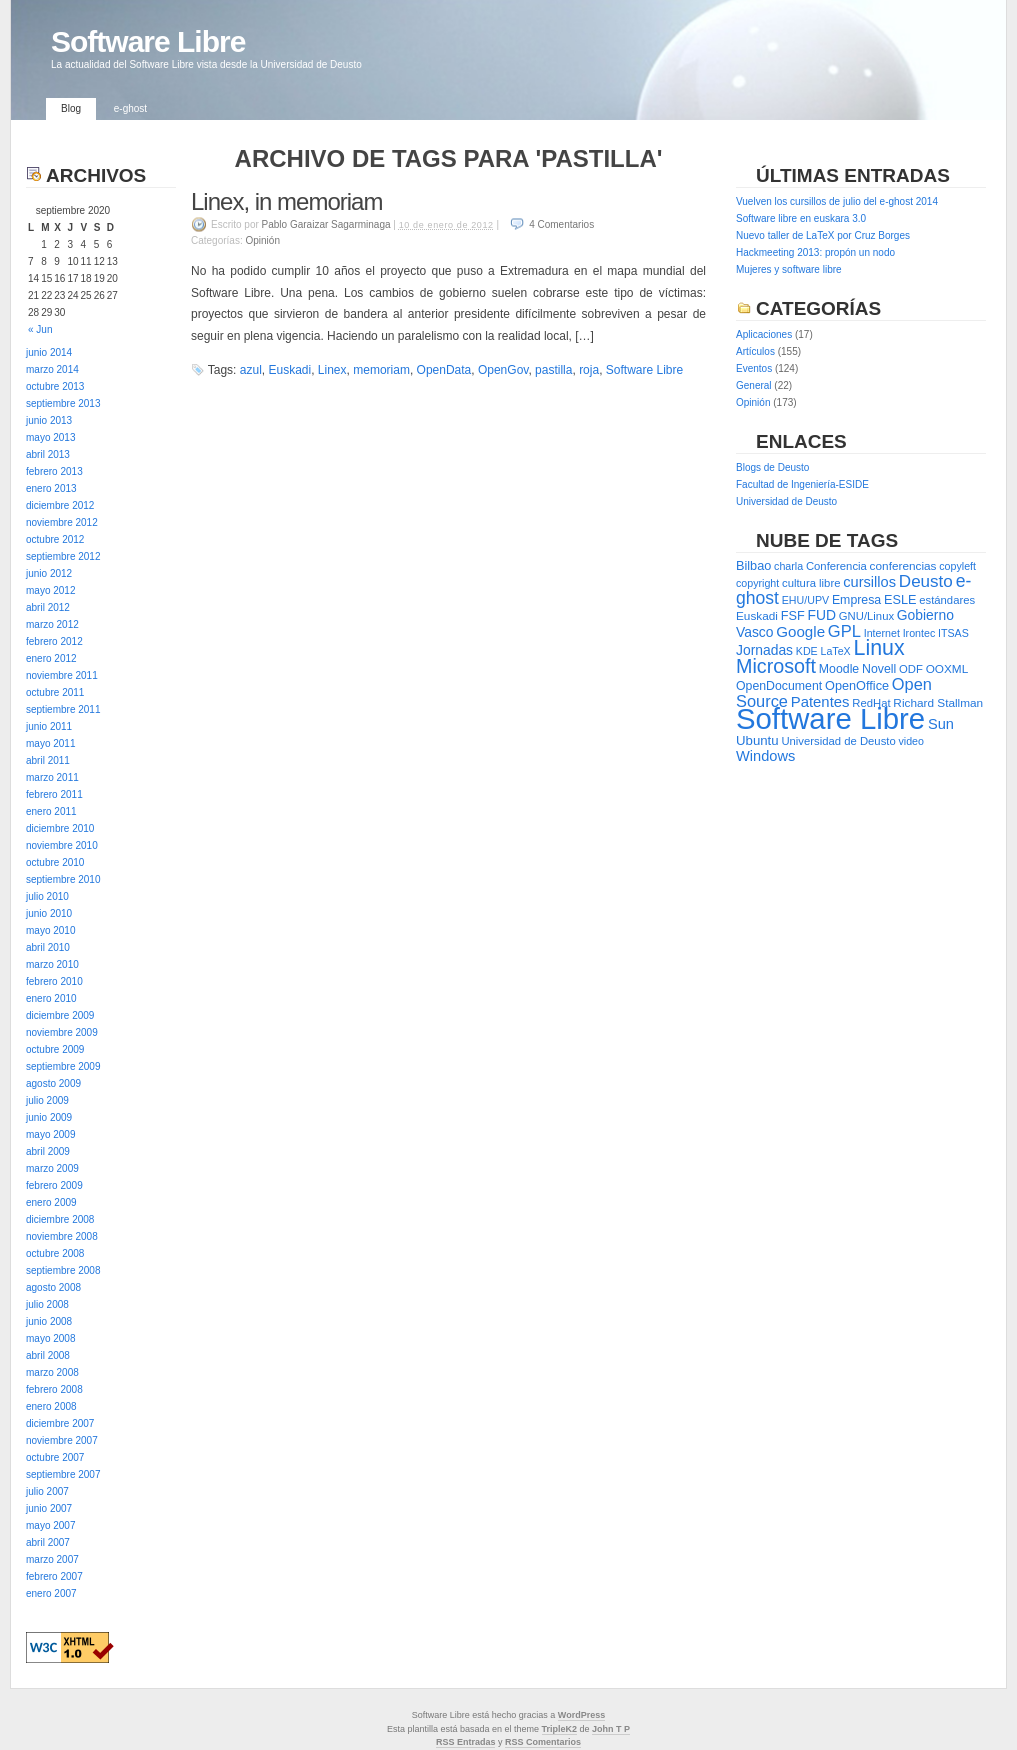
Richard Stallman (938, 703)
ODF (911, 669)
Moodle (839, 669)
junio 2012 (49, 573)
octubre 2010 (55, 862)
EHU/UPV (805, 600)
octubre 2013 (55, 386)
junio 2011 (49, 726)
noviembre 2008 (62, 1236)
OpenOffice (857, 685)
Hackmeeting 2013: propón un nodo (815, 252)
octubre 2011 (55, 692)
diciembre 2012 (60, 505)
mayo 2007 (50, 1525)
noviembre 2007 (62, 1440)
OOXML (947, 669)
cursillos (869, 582)
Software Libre (148, 41)
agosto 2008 (53, 1287)
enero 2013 (51, 488)
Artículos (755, 351)
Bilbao (753, 565)
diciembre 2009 (60, 1015)
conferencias (903, 566)
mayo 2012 (50, 590)
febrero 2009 (54, 1185)
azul (251, 370)
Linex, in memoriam (286, 201)
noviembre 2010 (62, 845)
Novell (879, 669)
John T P (611, 1729)
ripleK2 (562, 1729)
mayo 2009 (50, 1134)
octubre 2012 (55, 539)
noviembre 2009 (62, 1032)
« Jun (40, 329)
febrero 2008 (54, 1389)
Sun (941, 724)
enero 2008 (51, 1406)
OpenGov (503, 370)
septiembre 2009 (63, 1066)
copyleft (957, 566)
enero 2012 (51, 658)
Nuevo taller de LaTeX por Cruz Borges (823, 235)
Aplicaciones (764, 334)
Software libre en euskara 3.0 (801, 218)
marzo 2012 (52, 624)
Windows (765, 756)
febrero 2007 (54, 1576)
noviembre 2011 (62, 675)
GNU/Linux (866, 616)
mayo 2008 (50, 1338)
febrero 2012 (54, 641)
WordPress (581, 1715)
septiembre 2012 (63, 556)
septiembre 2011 (63, 709)
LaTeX (836, 651)
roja (589, 370)
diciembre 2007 (60, 1423)
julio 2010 (47, 896)
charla (788, 566)
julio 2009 (47, 1100)
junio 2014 (49, 352)
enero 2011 (51, 811)
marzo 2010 (52, 964)
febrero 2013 (54, 471)
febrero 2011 (54, 794)
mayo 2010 (50, 930)
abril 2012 (48, 607)
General (754, 385)
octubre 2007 (55, 1457)
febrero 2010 (54, 981)
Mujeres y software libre (789, 269)
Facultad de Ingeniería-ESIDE (802, 484)
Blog (71, 108)
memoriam (381, 370)
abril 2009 (48, 1151)
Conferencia (836, 566)
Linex (332, 370)
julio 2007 (47, 1491)
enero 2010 (51, 998)
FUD (822, 615)
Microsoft (776, 666)
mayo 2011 (50, 743)
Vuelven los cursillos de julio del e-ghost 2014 (837, 201)
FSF (793, 615)
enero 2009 (51, 1202)
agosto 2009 (53, 1083)
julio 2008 (47, 1304)
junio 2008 (49, 1321)
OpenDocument (779, 686)
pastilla (553, 370)
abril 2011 (48, 760)
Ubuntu (757, 740)
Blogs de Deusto (772, 467)
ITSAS (953, 633)
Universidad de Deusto (786, 501)
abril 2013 (48, 454)
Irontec (919, 633)
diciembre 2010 (60, 828)
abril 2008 (48, 1355)
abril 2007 (48, 1542)
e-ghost (130, 108)
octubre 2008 (55, 1253)
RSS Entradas (466, 1742)
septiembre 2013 (63, 403)
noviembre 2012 (62, 522)
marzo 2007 (52, 1559)
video (911, 741)
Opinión (262, 240)
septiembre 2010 (63, 879)
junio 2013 (49, 420)
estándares (947, 600)
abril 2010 (48, 947)
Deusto (926, 581)
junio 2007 (49, 1508)
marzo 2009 (52, 1168)
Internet (882, 633)
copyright (757, 583)
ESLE (900, 599)
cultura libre (811, 583)
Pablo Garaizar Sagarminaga (326, 224)
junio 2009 (49, 1117)
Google (800, 631)
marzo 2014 (52, 369)
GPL (844, 631)
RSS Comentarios (543, 1742)
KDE (807, 651)
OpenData (444, 370)
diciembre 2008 (60, 1219)
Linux (879, 648)
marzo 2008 (52, 1372)
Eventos (754, 368)
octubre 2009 (55, 1049)
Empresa (856, 600)
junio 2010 (49, 913)
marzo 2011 (52, 777)
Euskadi (289, 370)
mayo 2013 (50, 437)
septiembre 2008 (63, 1270)
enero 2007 (51, 1593)
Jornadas (764, 650)
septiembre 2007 (63, 1474)
